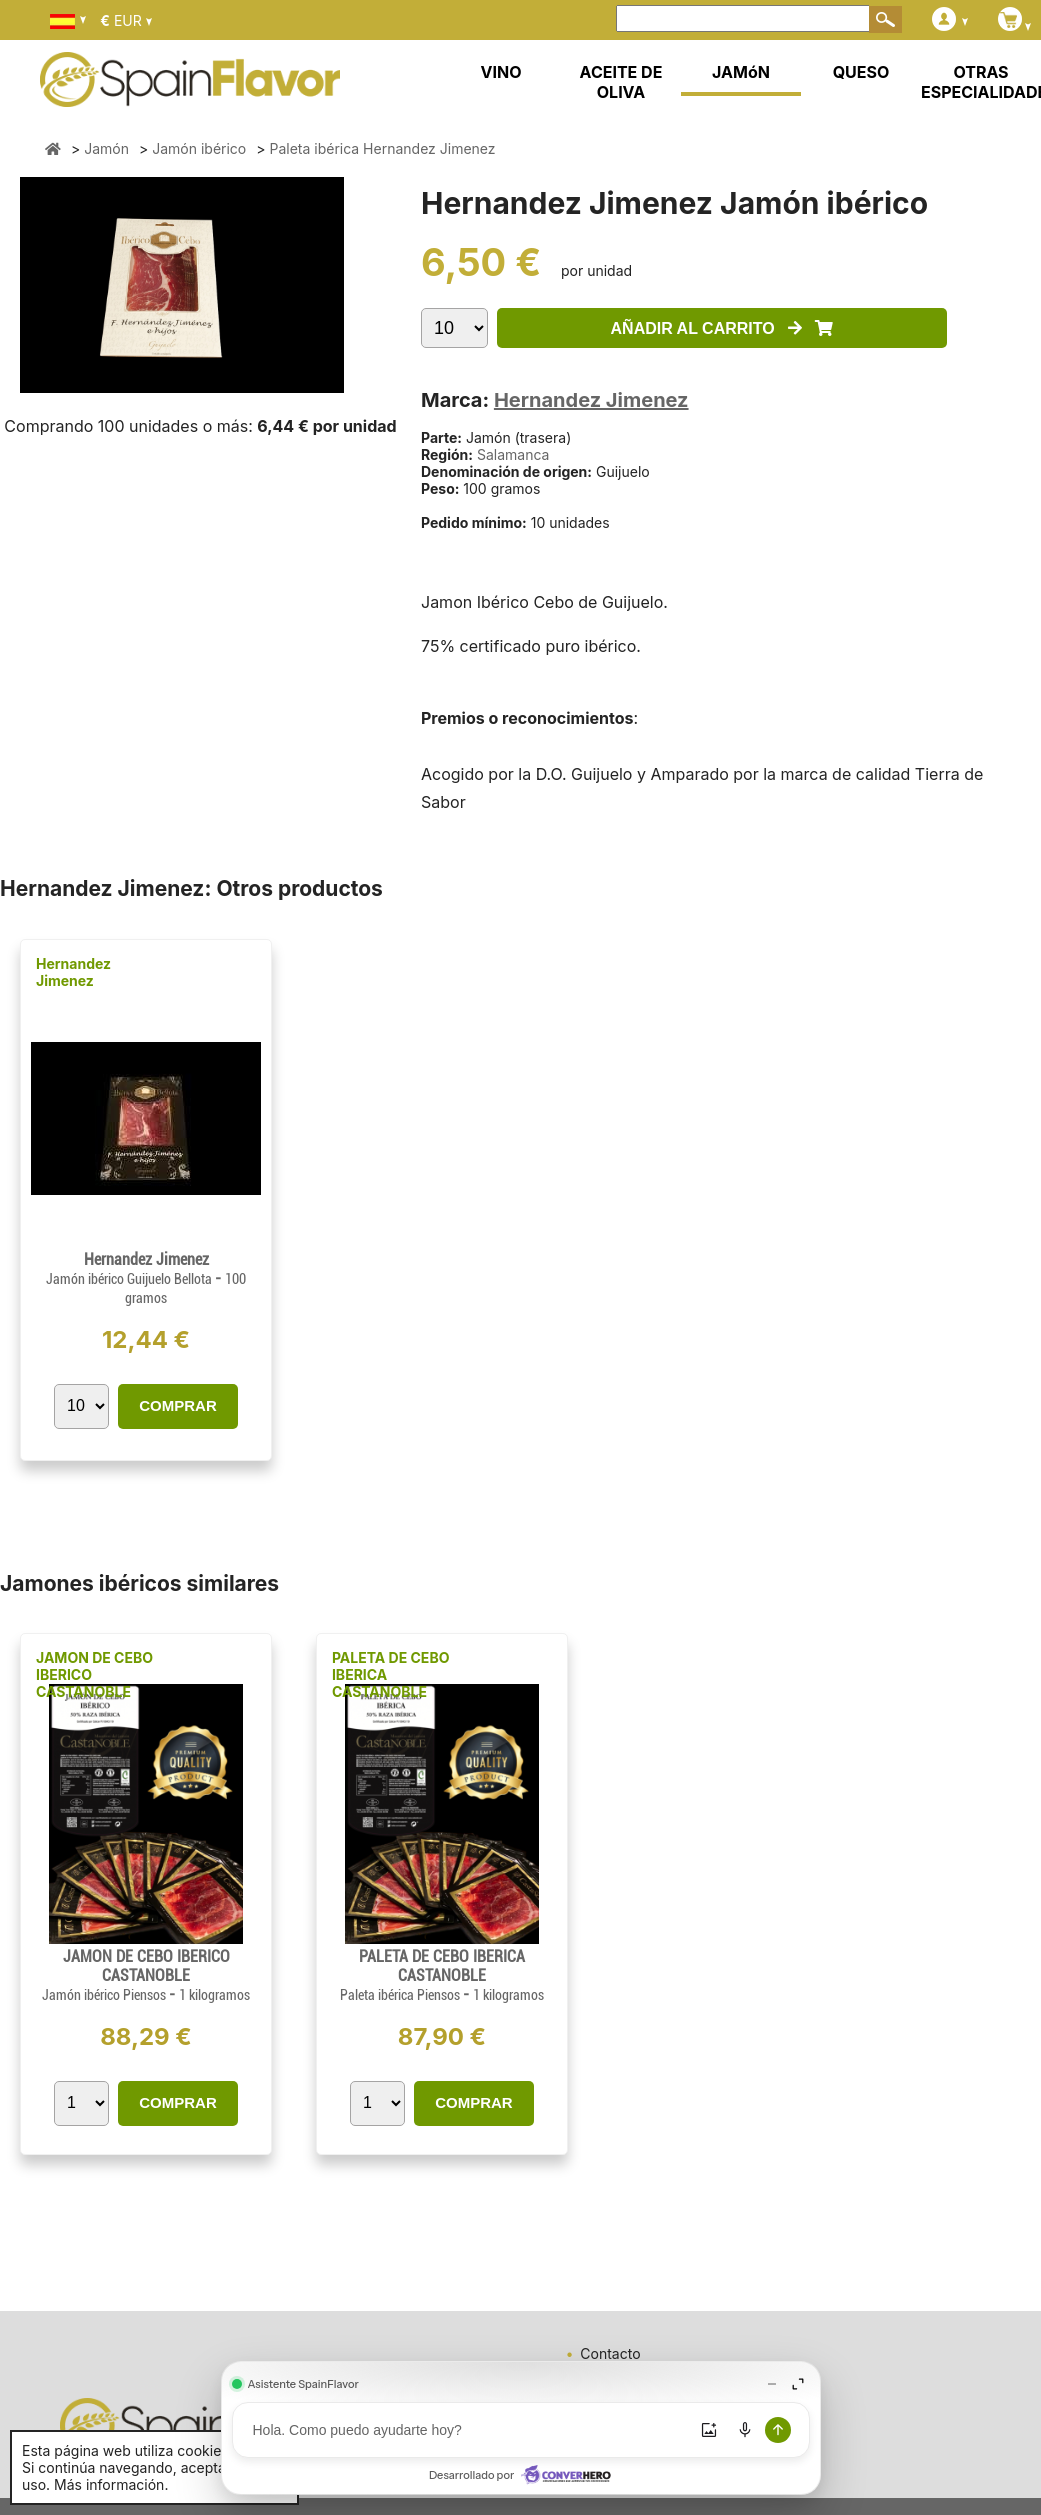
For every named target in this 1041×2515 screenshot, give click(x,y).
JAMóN (741, 72)
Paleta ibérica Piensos (401, 1995)
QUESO (861, 72)
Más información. (111, 2484)
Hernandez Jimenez (591, 400)
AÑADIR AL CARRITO (722, 328)
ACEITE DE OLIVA (621, 82)
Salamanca (513, 454)
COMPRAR (178, 1405)
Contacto (610, 2353)
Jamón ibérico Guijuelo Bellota (130, 1279)
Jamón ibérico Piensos (105, 1995)
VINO (501, 72)
